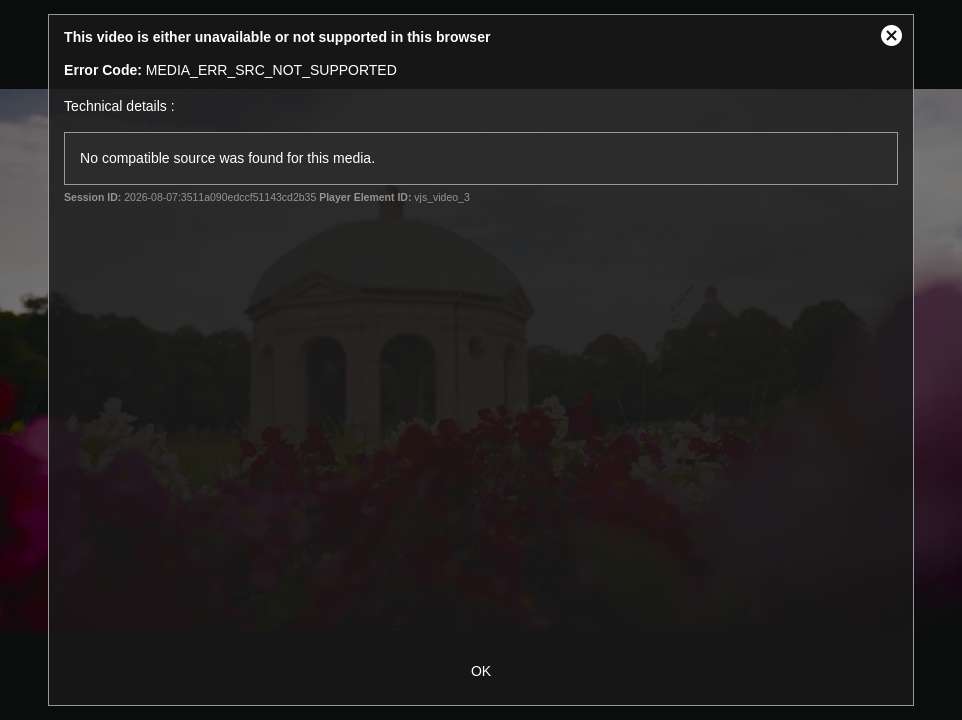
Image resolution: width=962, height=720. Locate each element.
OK (481, 671)
